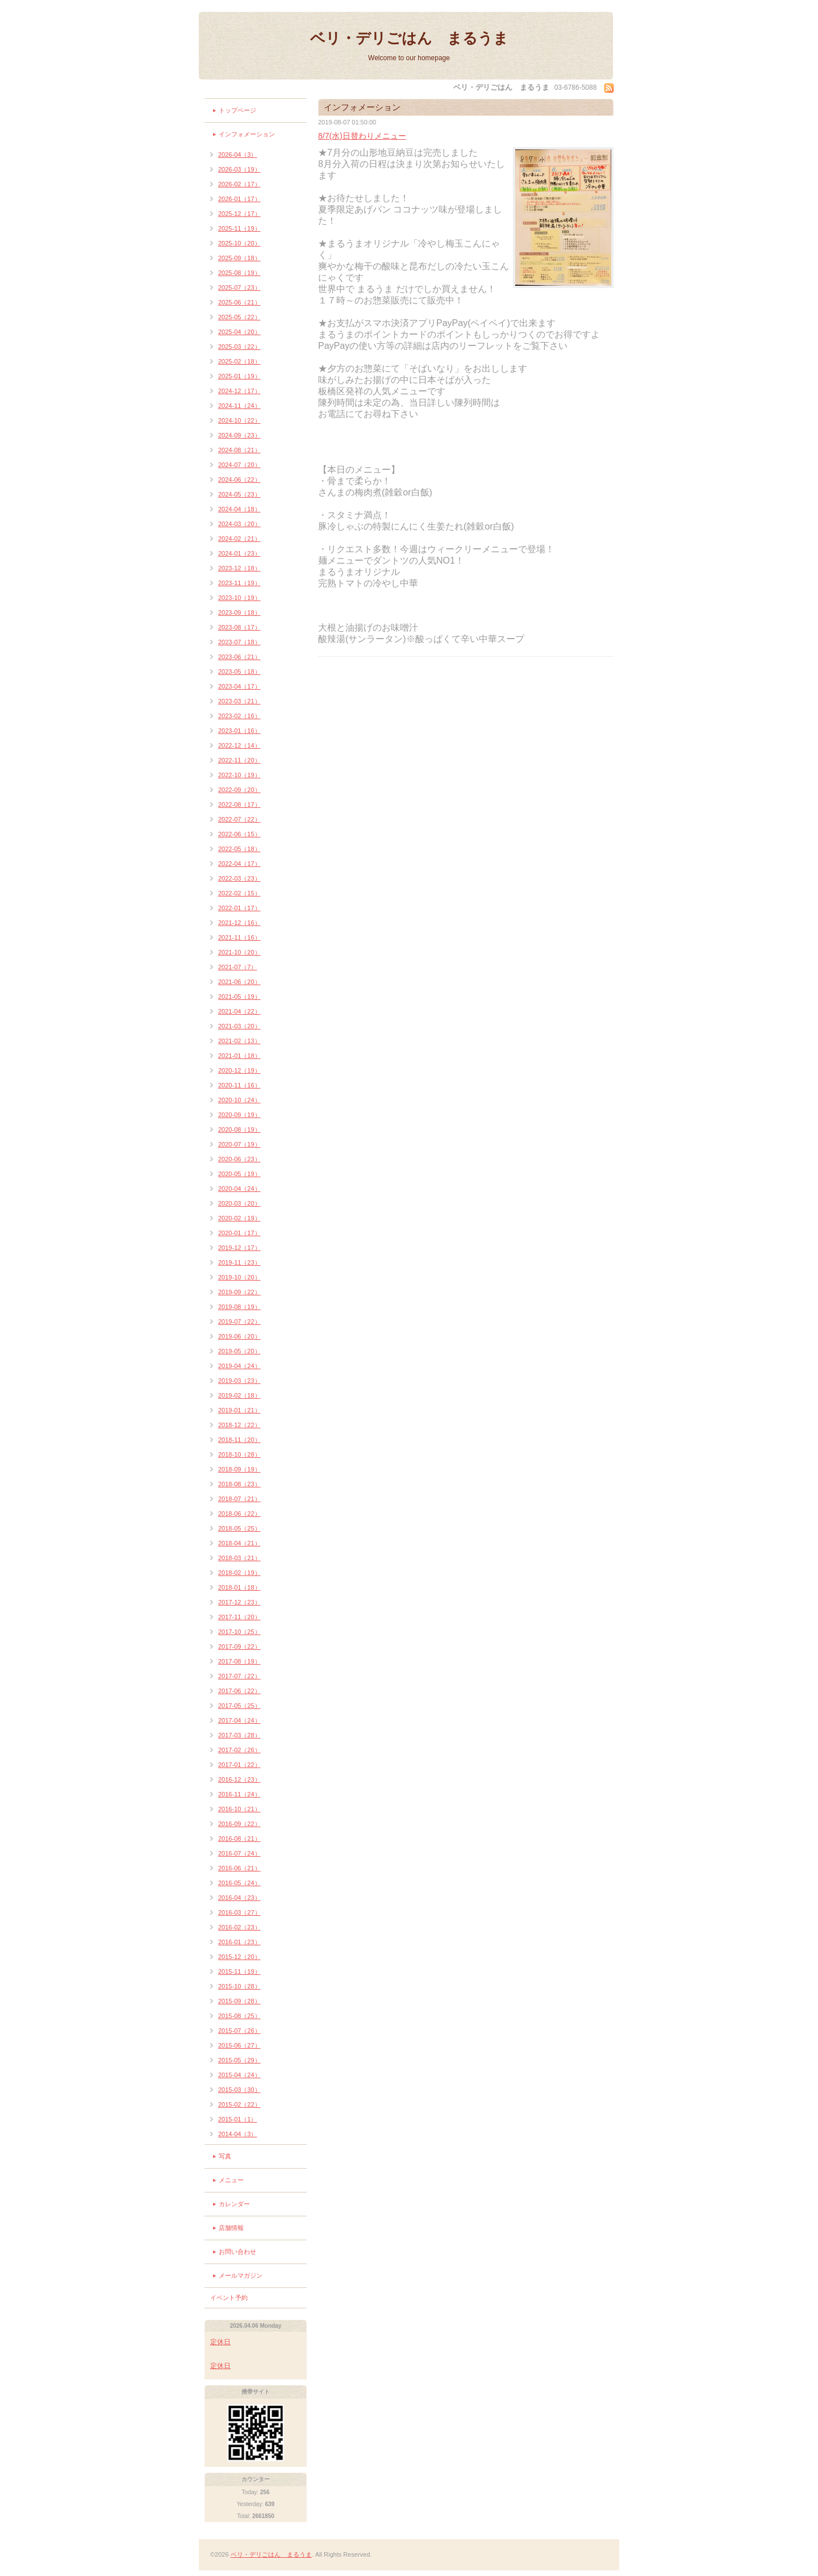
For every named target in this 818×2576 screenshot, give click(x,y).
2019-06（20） (239, 1336)
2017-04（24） (239, 1720)
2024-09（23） (239, 435)
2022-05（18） (239, 848)
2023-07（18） (239, 642)
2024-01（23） (239, 553)
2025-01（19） (239, 376)
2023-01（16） (239, 730)
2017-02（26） (239, 1749)
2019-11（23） (239, 1262)
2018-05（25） (239, 1528)
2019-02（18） (239, 1395)
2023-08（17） (239, 627)
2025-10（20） (239, 243)
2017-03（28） (239, 1735)
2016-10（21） (239, 1809)
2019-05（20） (239, 1351)
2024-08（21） (239, 450)
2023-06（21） (239, 656)
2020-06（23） (239, 1159)
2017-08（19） (239, 1661)
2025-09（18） (239, 258)
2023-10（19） (239, 597)
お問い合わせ (237, 2251)
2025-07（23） (239, 287)
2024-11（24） (239, 405)
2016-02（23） (239, 1927)
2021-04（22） (239, 1011)
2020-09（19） (239, 1114)
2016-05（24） (239, 1882)
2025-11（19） (239, 228)
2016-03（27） (239, 1912)
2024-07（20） (239, 464)
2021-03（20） (239, 1026)
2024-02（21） (239, 538)
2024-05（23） (239, 494)
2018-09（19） (239, 1469)
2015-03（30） (239, 2089)
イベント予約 (229, 2297)
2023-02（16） (239, 715)
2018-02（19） (239, 1572)
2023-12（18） (239, 568)
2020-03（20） (239, 1203)
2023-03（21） (239, 701)
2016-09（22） (239, 1823)
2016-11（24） (239, 1794)
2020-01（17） (239, 1232)
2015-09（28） (239, 2001)
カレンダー (234, 2203)
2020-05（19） (239, 1173)
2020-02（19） (239, 1218)
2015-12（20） (239, 1956)
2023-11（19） (239, 583)
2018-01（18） (239, 1587)
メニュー (231, 2180)
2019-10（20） (239, 1277)
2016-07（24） (239, 1853)
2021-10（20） (239, 952)
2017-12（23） (239, 1602)
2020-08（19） (239, 1129)
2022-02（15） (239, 893)
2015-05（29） (239, 2060)
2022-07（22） (239, 819)
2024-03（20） (239, 523)
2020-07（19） (239, 1144)
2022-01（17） (239, 907)
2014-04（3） (237, 2134)
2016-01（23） (239, 1942)
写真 (225, 2156)
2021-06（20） (239, 981)
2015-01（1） (237, 2119)
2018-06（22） (239, 1513)
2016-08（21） (239, 1838)
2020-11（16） (239, 1085)
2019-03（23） (239, 1380)
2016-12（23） (239, 1779)
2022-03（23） (239, 878)
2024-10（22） (239, 420)
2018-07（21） (239, 1498)
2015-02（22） (239, 2104)
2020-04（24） (239, 1188)
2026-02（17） (239, 184)
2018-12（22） (239, 1425)
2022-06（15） (239, 834)
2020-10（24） (239, 1100)
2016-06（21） (239, 1868)
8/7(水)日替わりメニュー (362, 135)
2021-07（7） (237, 967)
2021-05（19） (239, 996)
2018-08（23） (239, 1484)
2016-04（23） (239, 1897)
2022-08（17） (239, 804)
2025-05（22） (239, 317)
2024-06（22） (239, 479)
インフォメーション (247, 134)
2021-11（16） (239, 937)
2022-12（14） (239, 745)
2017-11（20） (239, 1617)
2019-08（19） (239, 1306)
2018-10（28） (239, 1454)
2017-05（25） (239, 1705)
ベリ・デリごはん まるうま (409, 38)
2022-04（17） (239, 863)
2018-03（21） (239, 1557)
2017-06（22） (239, 1690)
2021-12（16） (239, 922)
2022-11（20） (239, 760)
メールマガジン (240, 2275)
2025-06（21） (239, 302)
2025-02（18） (239, 361)
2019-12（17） (239, 1247)
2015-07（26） (239, 2030)
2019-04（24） (239, 1365)
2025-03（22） (239, 346)
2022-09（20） (239, 789)
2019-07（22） (239, 1321)
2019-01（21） (239, 1410)
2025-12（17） (239, 213)
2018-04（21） (239, 1543)
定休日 (220, 2342)
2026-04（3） (237, 154)
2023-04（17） (239, 686)
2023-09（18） (239, 612)
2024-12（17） (239, 390)
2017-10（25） (239, 1631)
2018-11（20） (239, 1439)
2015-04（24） (239, 2074)
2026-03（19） (239, 169)
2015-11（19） (239, 1971)
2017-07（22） (239, 1676)
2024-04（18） (239, 509)
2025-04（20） (239, 331)
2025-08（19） (239, 272)
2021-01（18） (239, 1055)
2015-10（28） (239, 1986)
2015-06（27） (239, 2045)
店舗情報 (231, 2227)
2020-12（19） (239, 1070)
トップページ (237, 110)
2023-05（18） (239, 671)
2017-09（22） (239, 1646)
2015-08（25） (239, 2015)
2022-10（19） (239, 775)
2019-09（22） (239, 1292)
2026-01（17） (239, 198)
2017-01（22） (239, 1764)
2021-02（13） (239, 1040)
